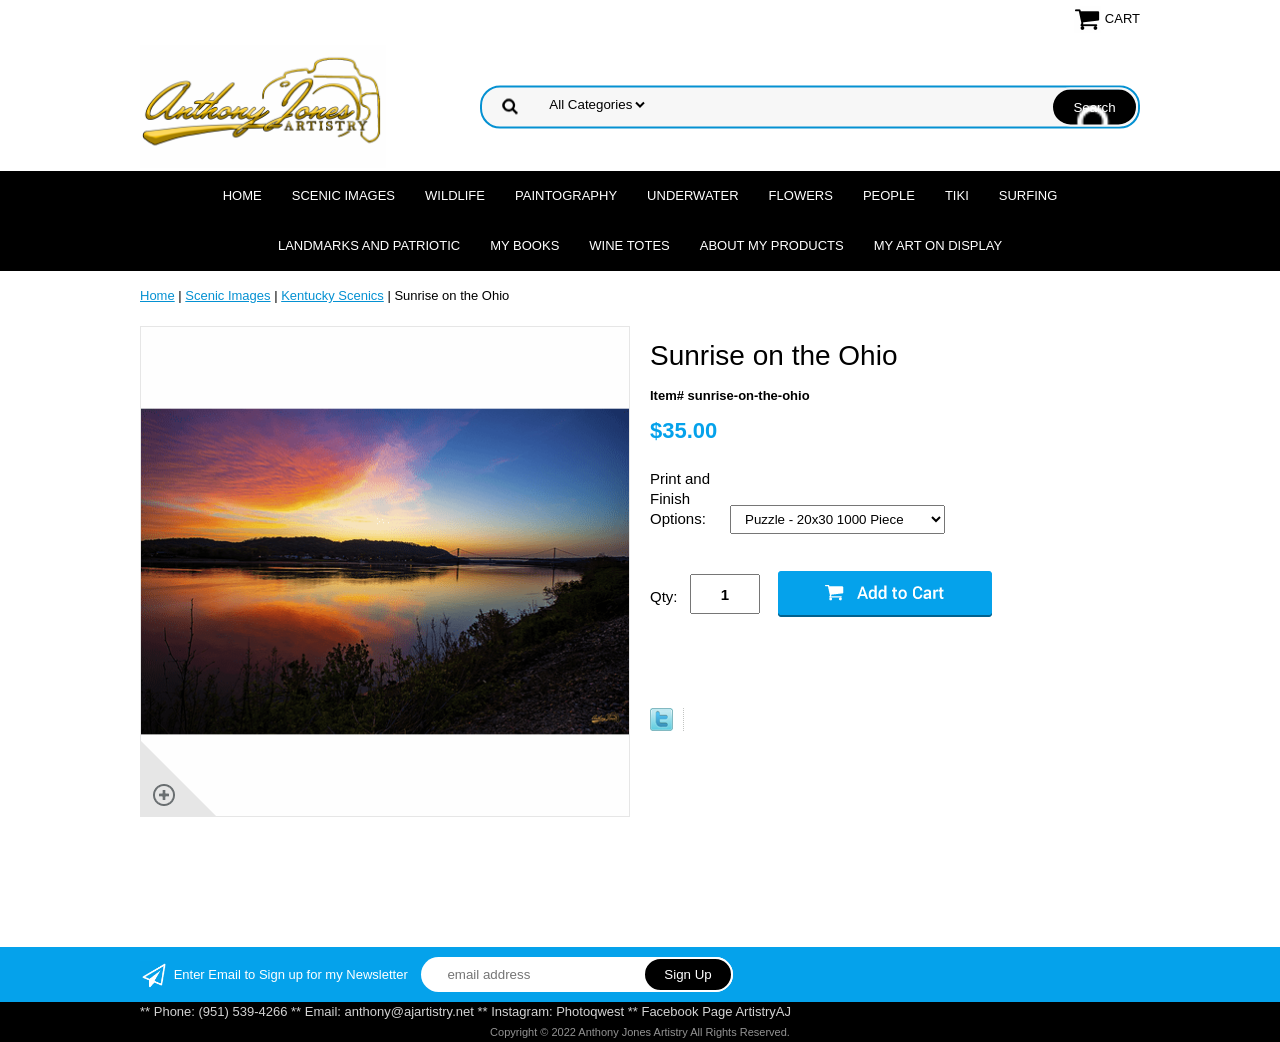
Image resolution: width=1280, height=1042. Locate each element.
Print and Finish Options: (680, 498)
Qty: (664, 596)
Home (242, 195)
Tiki (957, 195)
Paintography (566, 195)
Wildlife (455, 195)
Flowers (801, 195)
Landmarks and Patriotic (369, 245)
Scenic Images (343, 195)
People (889, 195)
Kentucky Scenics (332, 295)
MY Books (524, 245)
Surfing (1028, 195)
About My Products (772, 245)
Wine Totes (629, 245)
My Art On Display (938, 245)
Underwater (692, 195)
